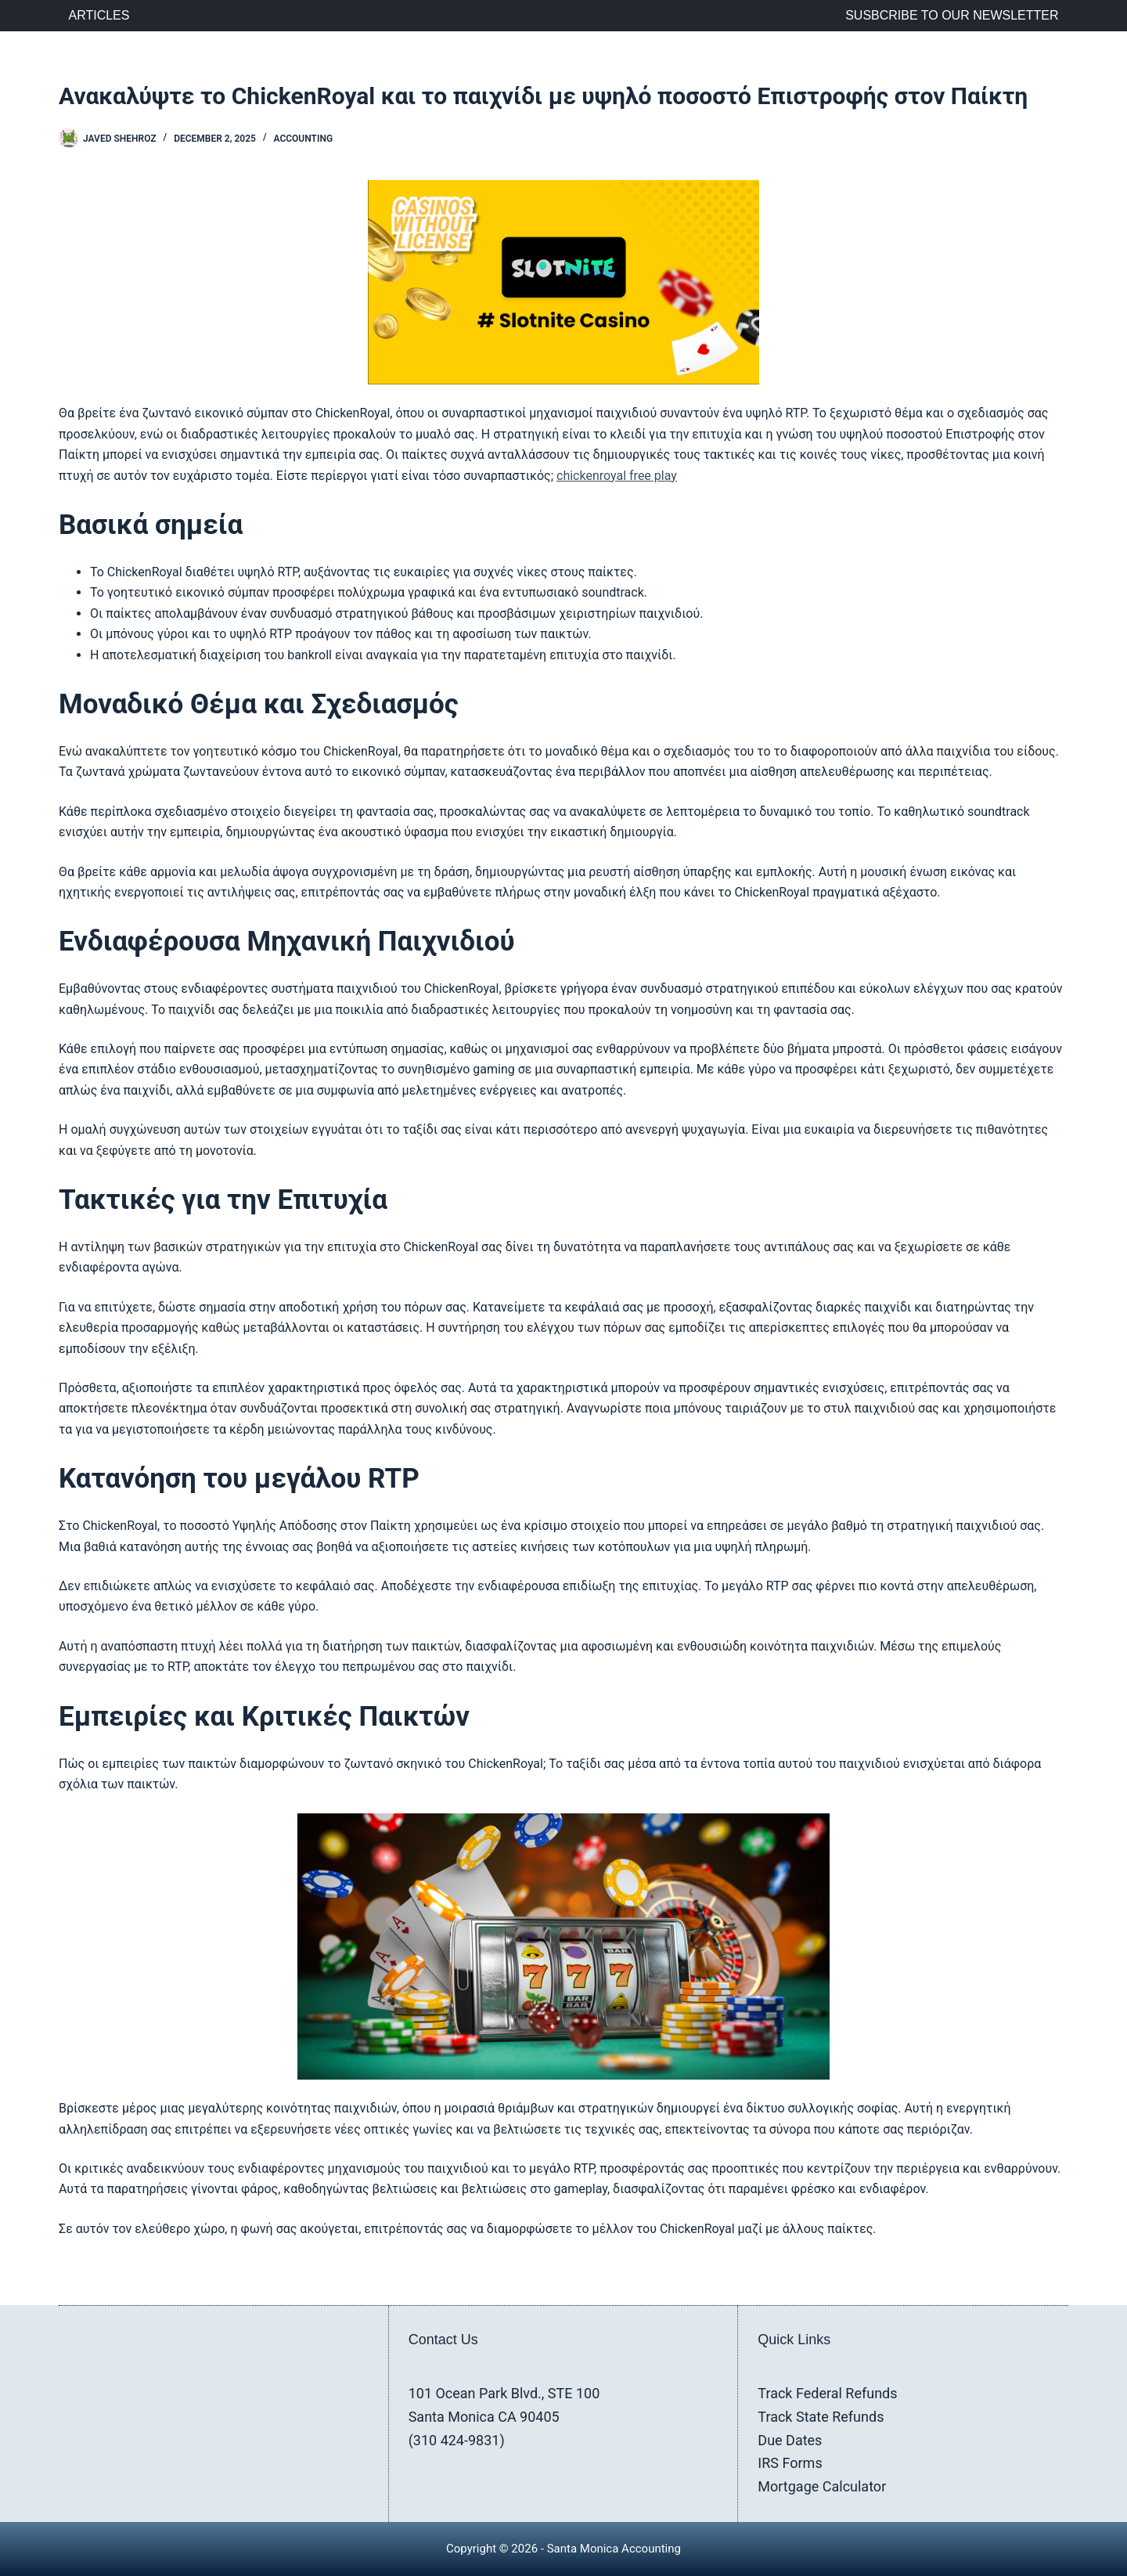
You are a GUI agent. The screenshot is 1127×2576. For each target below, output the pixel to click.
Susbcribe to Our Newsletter (951, 15)
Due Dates (790, 2440)
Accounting (303, 138)
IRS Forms (790, 2463)
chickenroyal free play (616, 475)
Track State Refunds (821, 2416)
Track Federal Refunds (827, 2393)
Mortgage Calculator (822, 2486)
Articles (99, 15)
